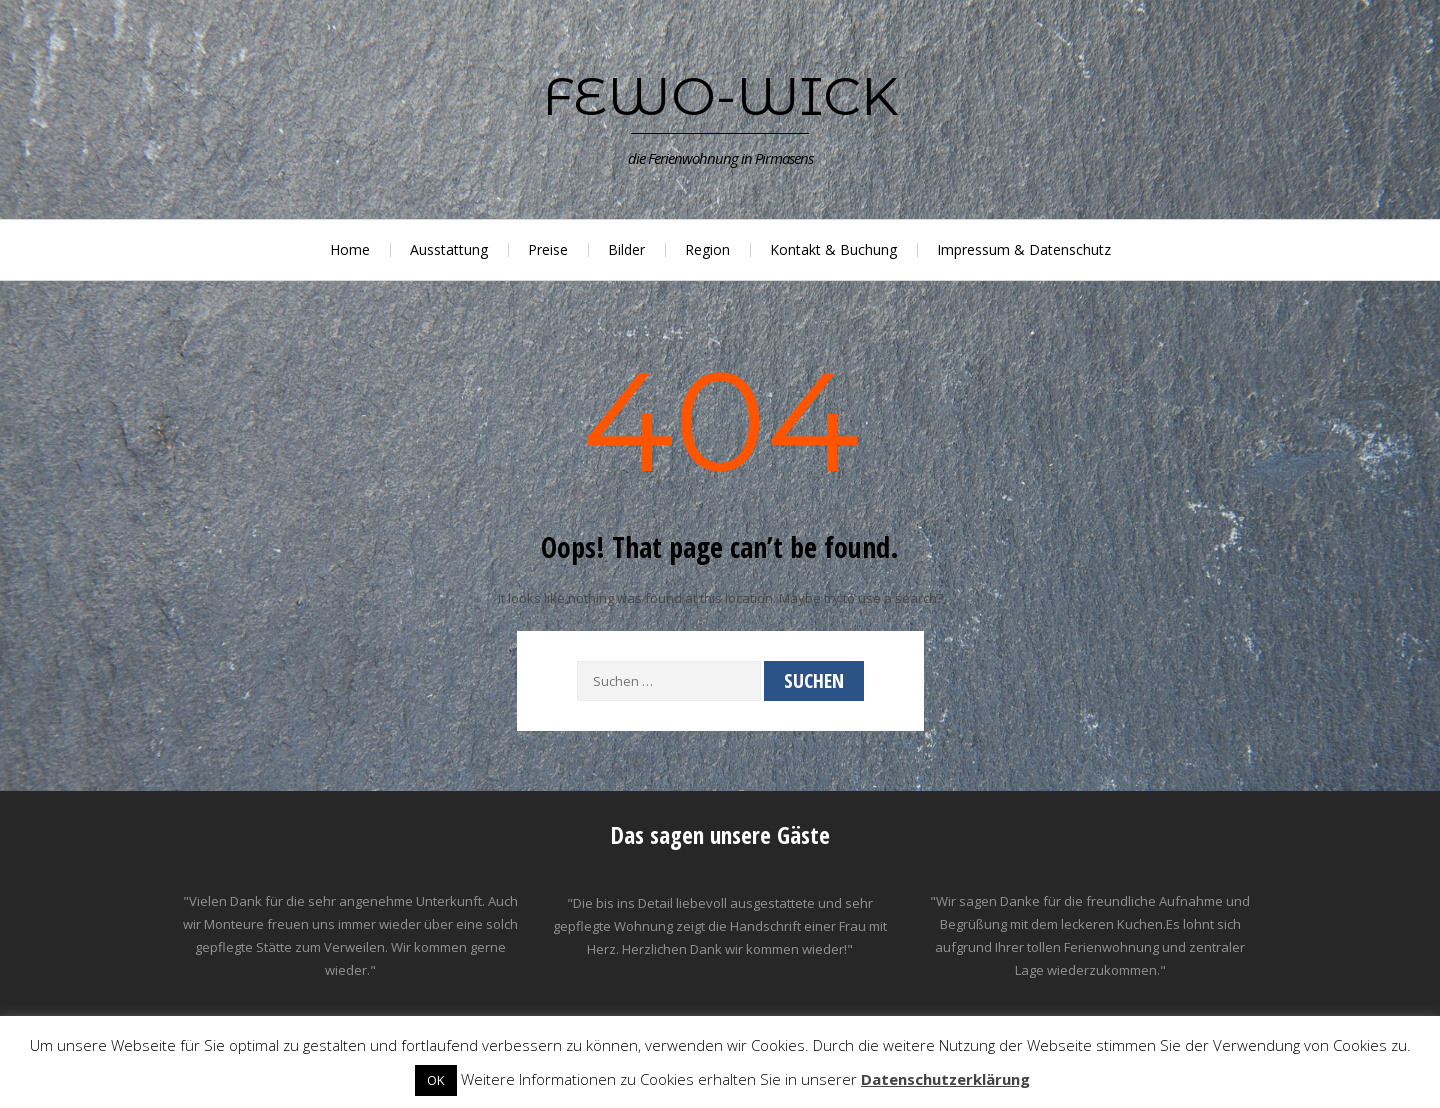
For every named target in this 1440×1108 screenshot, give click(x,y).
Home (350, 249)
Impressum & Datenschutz (1024, 249)
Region (707, 249)
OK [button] (436, 1080)
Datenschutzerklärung (945, 1079)
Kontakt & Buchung (833, 249)
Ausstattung (449, 249)
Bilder (626, 249)
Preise (548, 249)
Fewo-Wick (720, 96)
